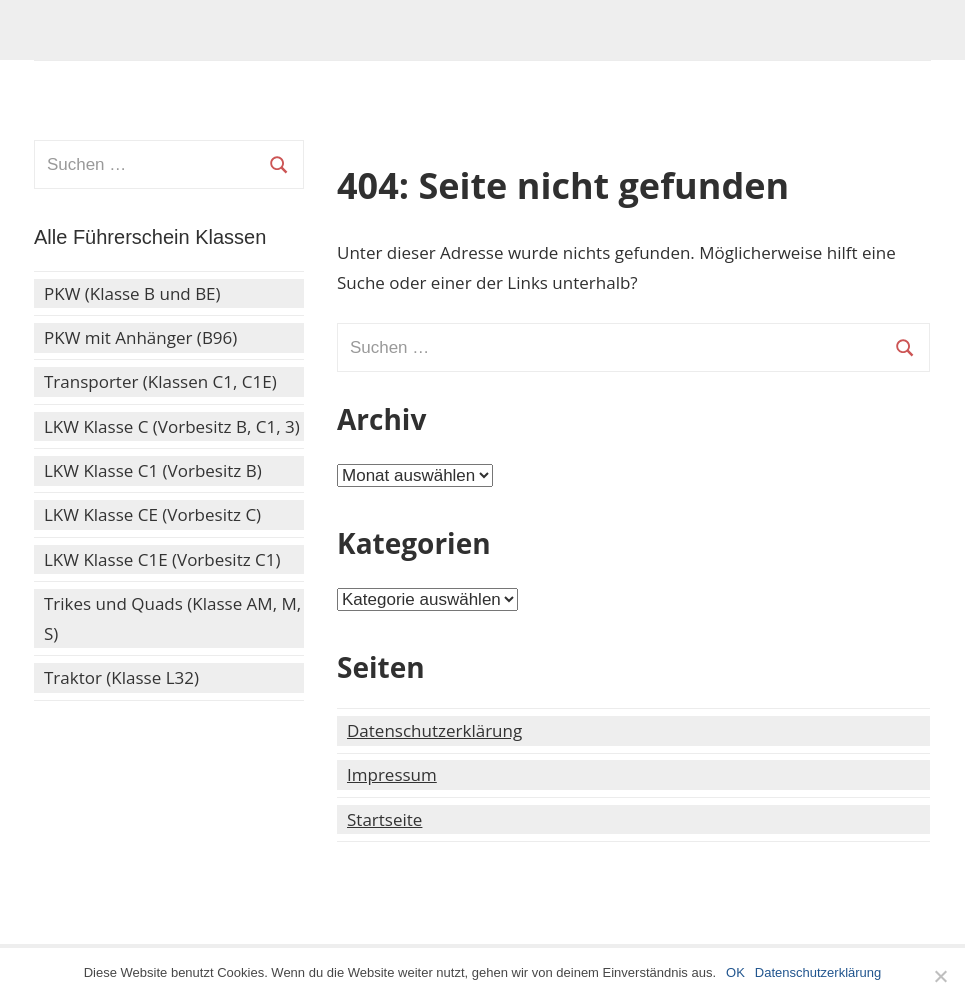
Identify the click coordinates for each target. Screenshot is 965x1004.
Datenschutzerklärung (434, 730)
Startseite (384, 819)
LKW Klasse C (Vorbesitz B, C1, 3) (172, 426)
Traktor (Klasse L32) (121, 677)
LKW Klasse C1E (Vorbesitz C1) (162, 559)
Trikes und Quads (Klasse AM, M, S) (172, 618)
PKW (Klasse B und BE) (132, 293)
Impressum (392, 774)
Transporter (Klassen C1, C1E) (160, 381)
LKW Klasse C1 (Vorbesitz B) (153, 470)
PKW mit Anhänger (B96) (140, 337)
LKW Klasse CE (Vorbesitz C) (152, 514)
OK (735, 972)
